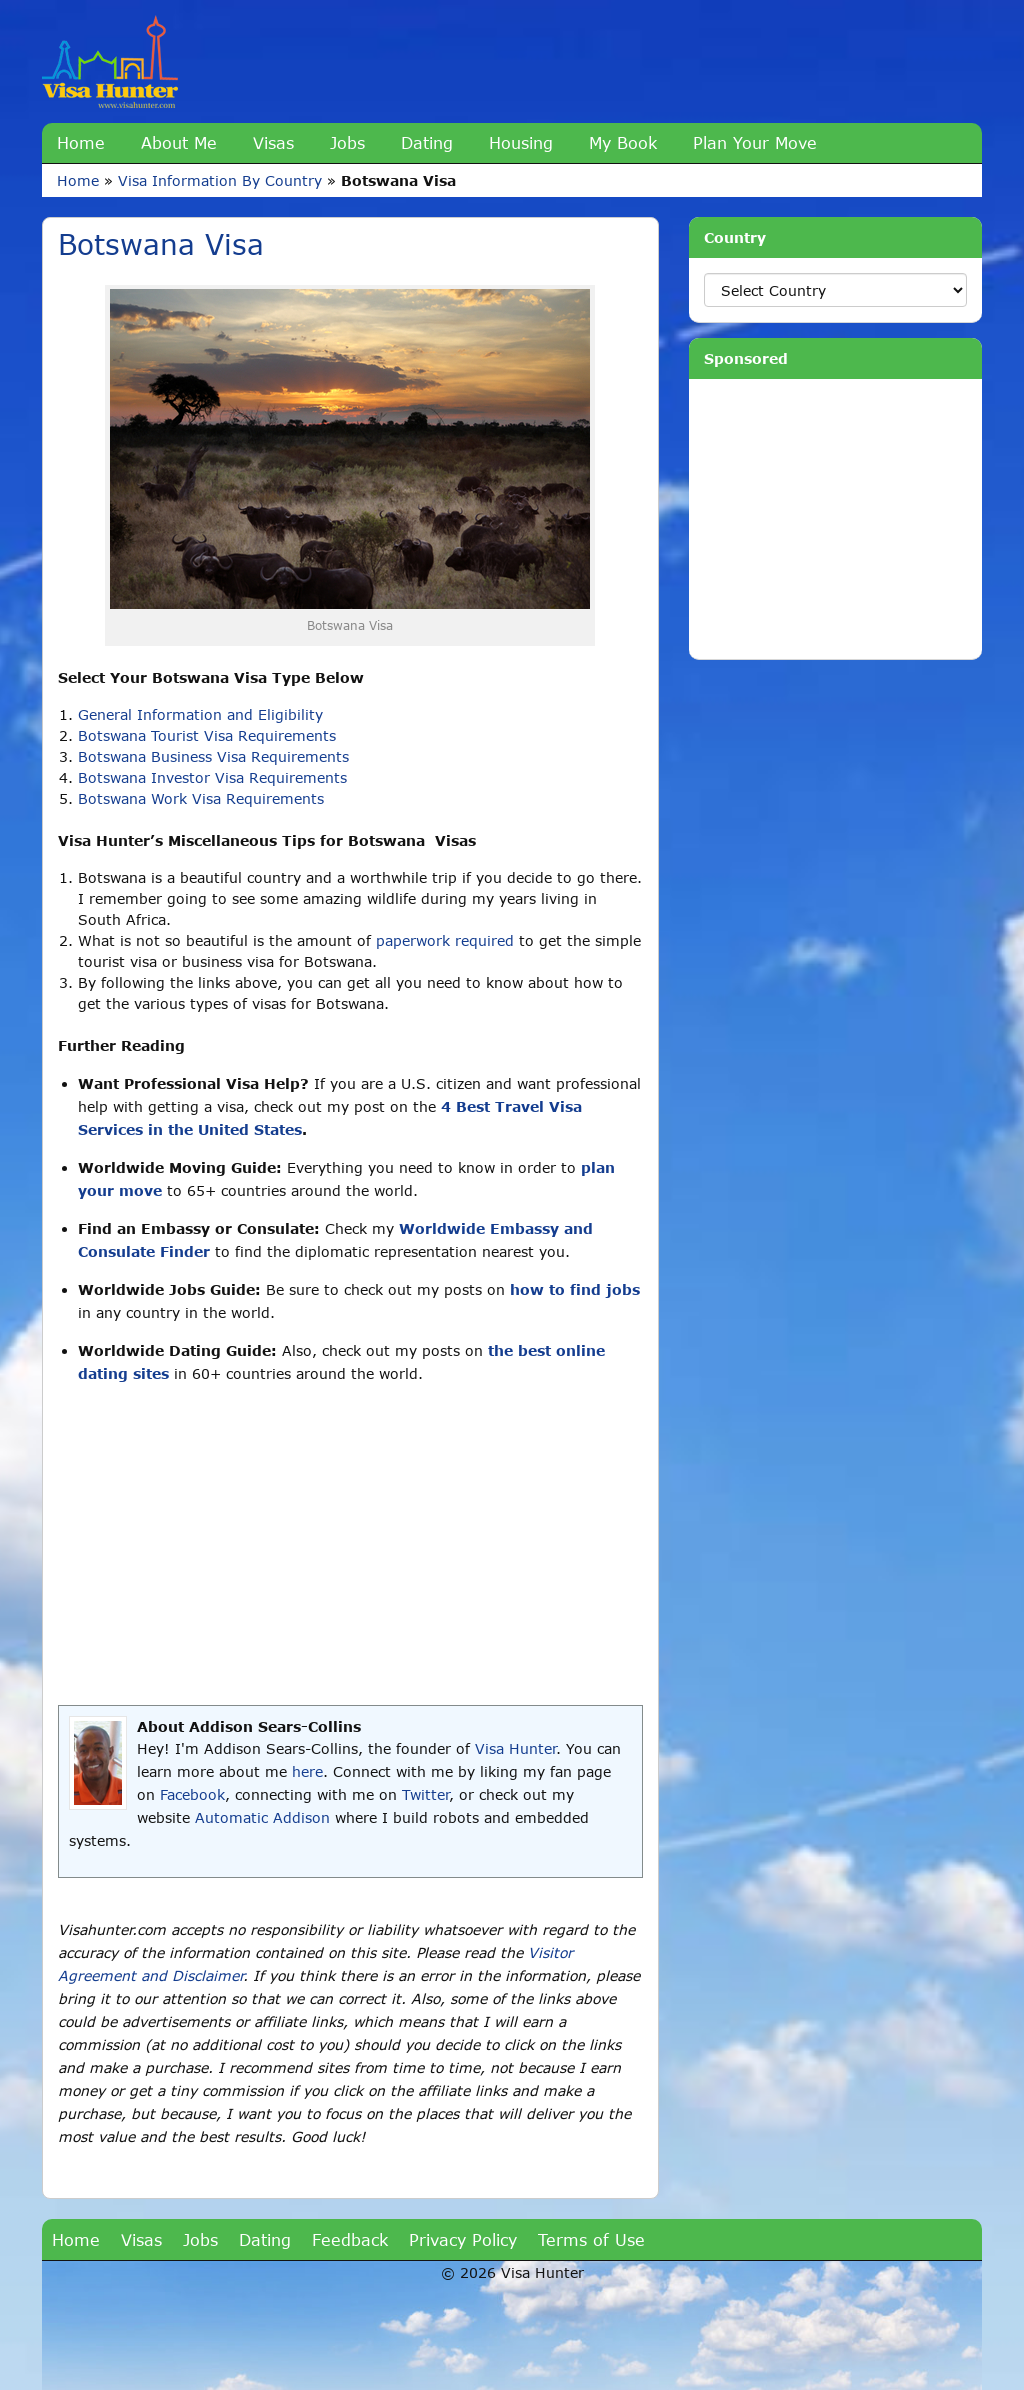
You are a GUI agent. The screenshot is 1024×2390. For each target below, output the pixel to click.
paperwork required (445, 940)
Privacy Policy (463, 2239)
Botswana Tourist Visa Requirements (207, 735)
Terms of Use (591, 2239)
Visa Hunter (515, 1748)
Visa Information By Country (220, 180)
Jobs (347, 142)
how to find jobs (575, 1289)
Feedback (350, 2239)
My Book (623, 142)
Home (81, 142)
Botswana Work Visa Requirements (201, 798)
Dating (427, 142)
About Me (179, 142)
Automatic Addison (262, 1817)
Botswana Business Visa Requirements (213, 756)
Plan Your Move (755, 142)
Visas (273, 142)
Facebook (192, 1794)
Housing (521, 142)
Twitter (425, 1794)
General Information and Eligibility (200, 714)
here (307, 1771)
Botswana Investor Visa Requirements (212, 777)
